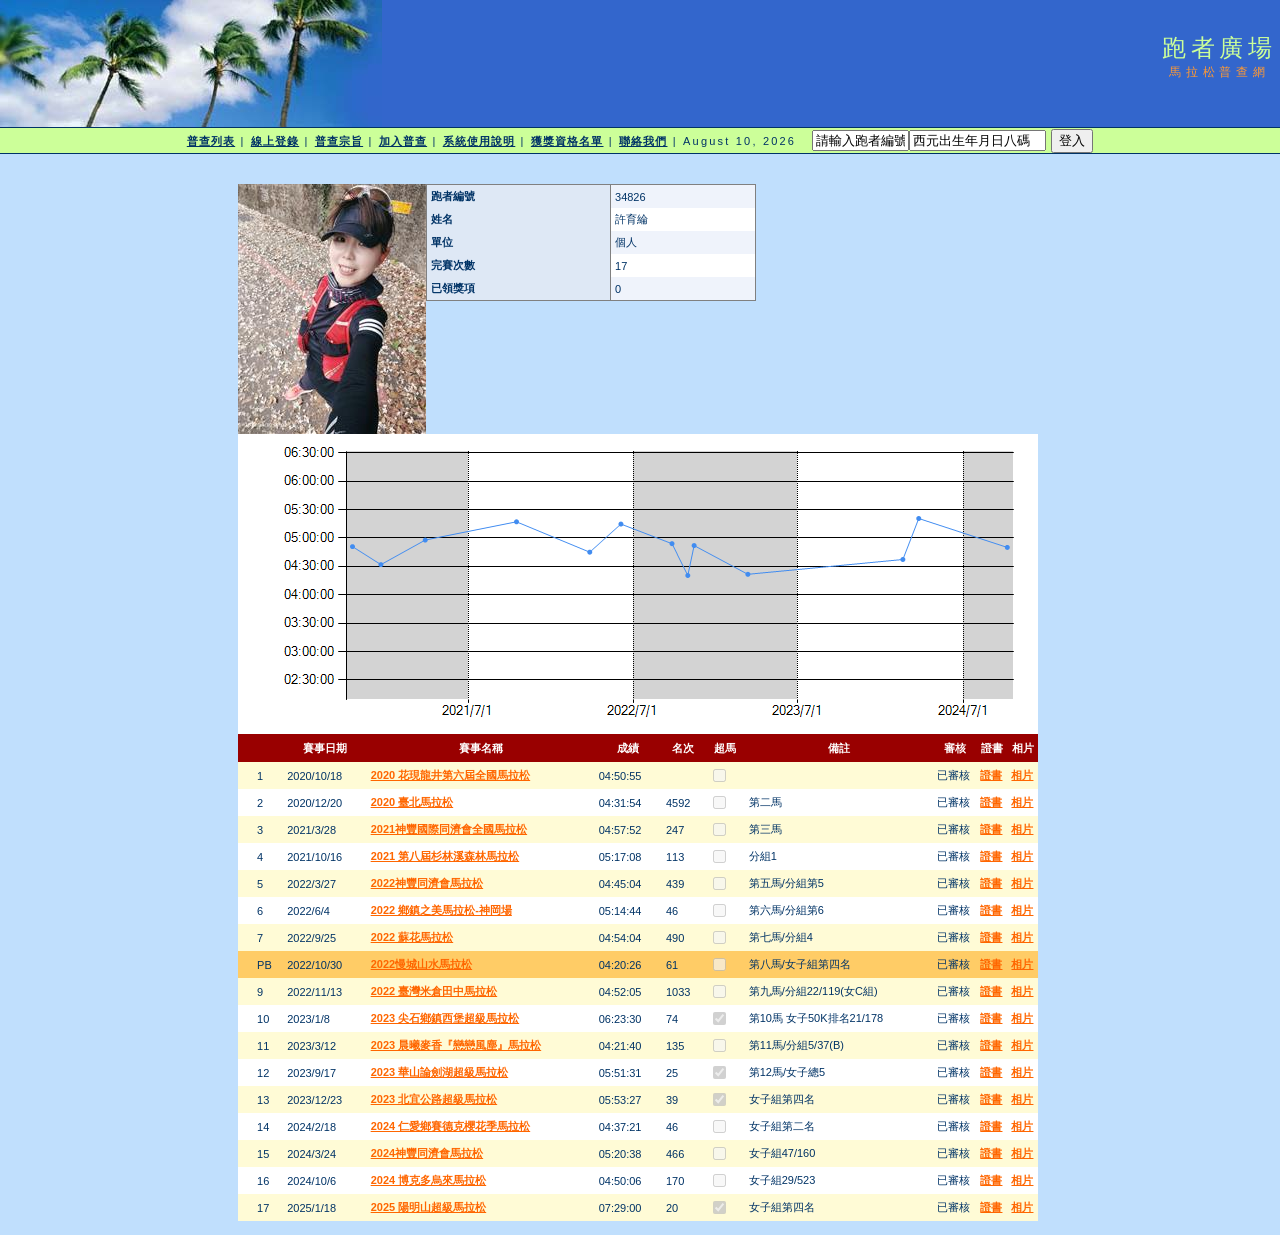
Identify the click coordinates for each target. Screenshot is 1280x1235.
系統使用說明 (479, 141)
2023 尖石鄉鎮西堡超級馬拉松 (445, 1018)
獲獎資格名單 (567, 141)
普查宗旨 (339, 141)
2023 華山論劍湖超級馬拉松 (440, 1072)
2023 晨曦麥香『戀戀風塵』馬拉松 (456, 1045)
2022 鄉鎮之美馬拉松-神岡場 (441, 910)
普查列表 (211, 141)
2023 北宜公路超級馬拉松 (434, 1099)
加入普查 (403, 141)
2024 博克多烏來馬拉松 (429, 1180)
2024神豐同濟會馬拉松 (427, 1153)
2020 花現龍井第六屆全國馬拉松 (451, 775)
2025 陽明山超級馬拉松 (429, 1207)
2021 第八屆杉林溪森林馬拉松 (445, 856)
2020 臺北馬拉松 (412, 802)
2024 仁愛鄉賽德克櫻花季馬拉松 (451, 1126)
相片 (1022, 775)
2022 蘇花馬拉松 (412, 937)
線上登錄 (275, 141)
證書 (991, 775)
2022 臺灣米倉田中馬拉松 (434, 991)
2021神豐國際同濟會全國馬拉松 (449, 829)
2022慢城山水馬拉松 (421, 964)
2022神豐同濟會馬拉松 (427, 883)
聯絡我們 (643, 141)
